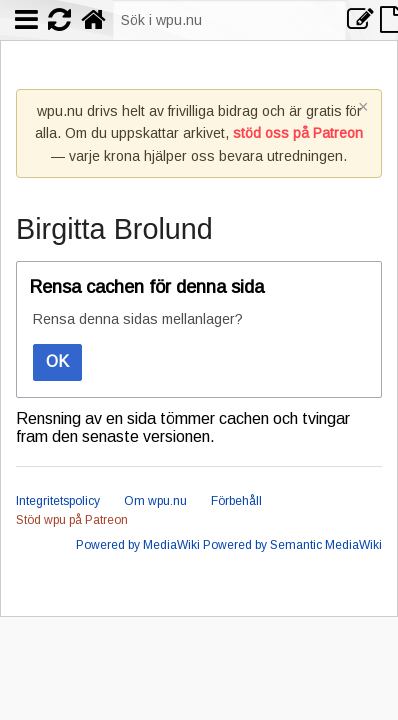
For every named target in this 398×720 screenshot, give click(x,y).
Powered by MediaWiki (138, 545)
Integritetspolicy (58, 501)
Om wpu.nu (155, 501)
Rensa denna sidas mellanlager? (138, 319)
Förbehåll (236, 501)
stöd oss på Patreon (298, 133)
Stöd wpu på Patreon (72, 520)
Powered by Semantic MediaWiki (292, 545)
